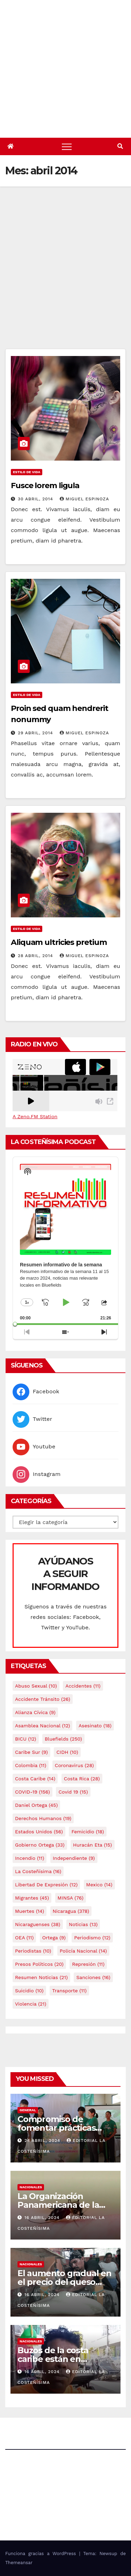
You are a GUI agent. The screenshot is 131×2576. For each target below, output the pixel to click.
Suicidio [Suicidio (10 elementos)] (29, 1990)
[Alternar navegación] (66, 146)
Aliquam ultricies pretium (59, 942)
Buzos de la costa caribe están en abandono (52, 2359)
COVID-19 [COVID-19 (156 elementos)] (32, 1792)
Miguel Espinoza (84, 499)
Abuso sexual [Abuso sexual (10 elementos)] (36, 1686)
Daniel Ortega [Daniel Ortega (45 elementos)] (36, 1805)
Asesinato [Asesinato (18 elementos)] (95, 1725)
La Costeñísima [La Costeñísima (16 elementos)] (38, 1871)
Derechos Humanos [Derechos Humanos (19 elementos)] (43, 1818)
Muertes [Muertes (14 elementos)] (29, 1911)
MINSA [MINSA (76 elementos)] (70, 1898)
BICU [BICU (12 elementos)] (25, 1739)
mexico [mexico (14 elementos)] (99, 1884)
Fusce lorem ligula (45, 485)
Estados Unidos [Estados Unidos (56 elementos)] (39, 1831)
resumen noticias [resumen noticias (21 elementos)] (41, 1977)
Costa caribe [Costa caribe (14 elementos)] (35, 1778)
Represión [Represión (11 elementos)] (88, 1964)
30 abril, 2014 (36, 499)
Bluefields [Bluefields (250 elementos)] (63, 1739)
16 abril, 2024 (42, 2217)
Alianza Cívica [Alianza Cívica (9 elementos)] (35, 1712)
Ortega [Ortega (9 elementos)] (54, 1937)
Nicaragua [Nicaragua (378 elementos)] (71, 1911)
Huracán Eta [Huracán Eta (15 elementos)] (92, 1845)
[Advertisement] (65, 279)
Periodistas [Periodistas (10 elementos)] (33, 1951)
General (28, 2110)
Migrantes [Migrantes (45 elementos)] (32, 1898)
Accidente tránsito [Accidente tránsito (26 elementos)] (42, 1699)
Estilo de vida (26, 472)
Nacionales (31, 2187)
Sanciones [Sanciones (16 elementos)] (93, 1977)
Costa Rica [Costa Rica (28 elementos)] (82, 1778)
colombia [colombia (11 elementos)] (30, 1765)
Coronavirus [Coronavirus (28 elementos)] (74, 1765)
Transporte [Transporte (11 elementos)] (69, 1990)
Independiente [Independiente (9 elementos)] (74, 1858)
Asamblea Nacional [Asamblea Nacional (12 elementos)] (42, 1725)
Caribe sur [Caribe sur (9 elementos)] (31, 1752)
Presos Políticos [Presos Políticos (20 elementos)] (39, 1964)
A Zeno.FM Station (35, 1116)
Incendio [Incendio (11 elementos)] (29, 1858)
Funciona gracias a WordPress (42, 2553)
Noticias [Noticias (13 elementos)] (83, 1924)
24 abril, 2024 (43, 2140)
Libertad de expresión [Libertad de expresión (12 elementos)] (46, 1884)
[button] (120, 146)
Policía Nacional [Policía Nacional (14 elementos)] (83, 1951)
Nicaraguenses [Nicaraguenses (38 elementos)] (37, 1924)
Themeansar (18, 2562)
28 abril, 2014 (36, 955)
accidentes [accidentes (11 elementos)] (82, 1686)
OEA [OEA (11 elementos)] (24, 1937)
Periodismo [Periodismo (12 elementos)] (92, 1937)
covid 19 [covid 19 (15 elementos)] (73, 1792)
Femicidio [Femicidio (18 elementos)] (87, 1831)
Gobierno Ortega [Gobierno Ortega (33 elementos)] (40, 1845)
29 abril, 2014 (36, 732)
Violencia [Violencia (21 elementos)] (30, 2004)
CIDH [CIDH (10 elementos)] (67, 1752)
